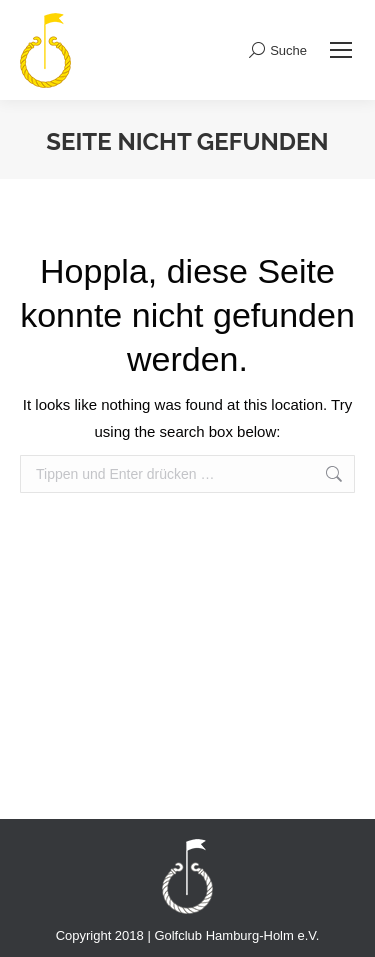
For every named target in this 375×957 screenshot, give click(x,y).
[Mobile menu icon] (341, 50)
